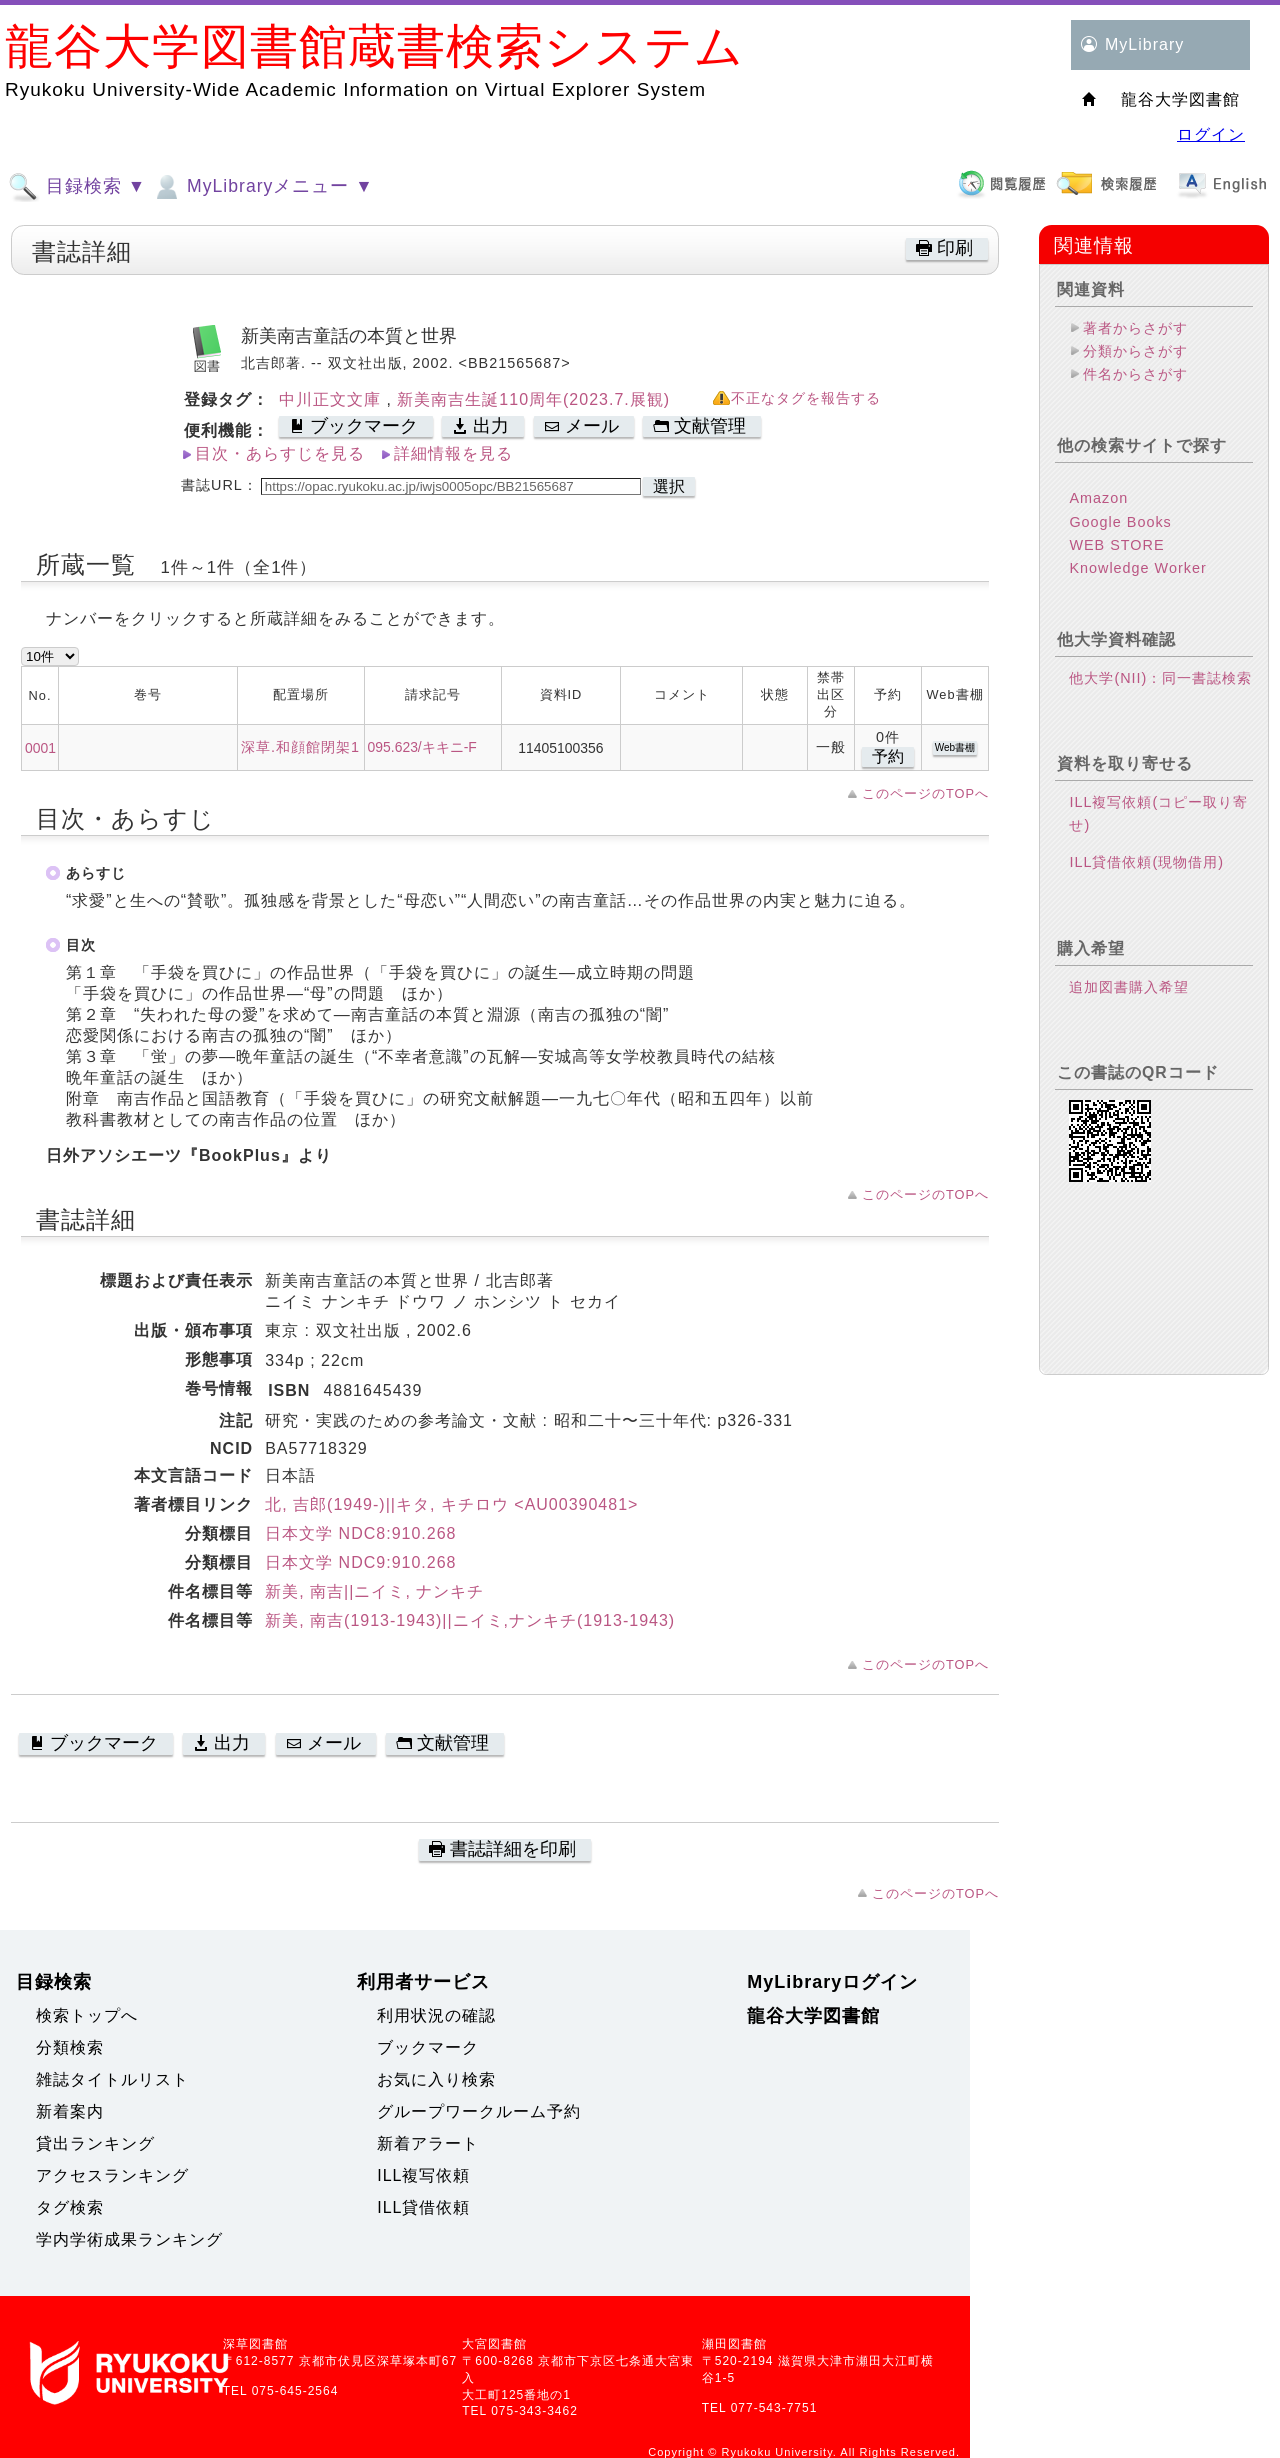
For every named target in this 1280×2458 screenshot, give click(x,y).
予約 (888, 756)
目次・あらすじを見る (280, 453)
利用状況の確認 (436, 2015)
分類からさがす (1135, 351)
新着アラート (428, 2143)
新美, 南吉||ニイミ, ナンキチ (374, 1591)
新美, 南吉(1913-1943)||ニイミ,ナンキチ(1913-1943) (470, 1620)
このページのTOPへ (925, 793)
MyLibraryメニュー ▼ (262, 187)
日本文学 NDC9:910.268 (360, 1562)
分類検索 (70, 2047)
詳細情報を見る (453, 453)
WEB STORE (1116, 545)
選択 (669, 486)
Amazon (1098, 498)
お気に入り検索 (436, 2079)
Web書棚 (955, 747)
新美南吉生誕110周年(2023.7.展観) (533, 399)
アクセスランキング (112, 2175)
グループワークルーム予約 (479, 2111)
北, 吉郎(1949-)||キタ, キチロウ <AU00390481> (451, 1504)
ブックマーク (428, 2047)
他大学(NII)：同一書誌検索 (1160, 678)
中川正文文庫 (332, 399)
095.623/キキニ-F (422, 747)
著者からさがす (1135, 328)
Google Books (1120, 522)
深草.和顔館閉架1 (300, 747)
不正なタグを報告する (806, 398)
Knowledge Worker (1137, 568)
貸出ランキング (95, 2143)
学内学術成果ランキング (129, 2239)
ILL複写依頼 (423, 2175)
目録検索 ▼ (77, 187)
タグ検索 (70, 2207)
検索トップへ (87, 2015)
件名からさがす (1135, 374)
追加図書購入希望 (1129, 987)
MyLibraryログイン (832, 1982)
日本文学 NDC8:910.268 (360, 1533)
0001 (40, 748)
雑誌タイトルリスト (112, 2079)
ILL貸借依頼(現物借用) (1146, 862)
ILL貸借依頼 (423, 2207)
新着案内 (70, 2111)
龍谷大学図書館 (813, 2016)
